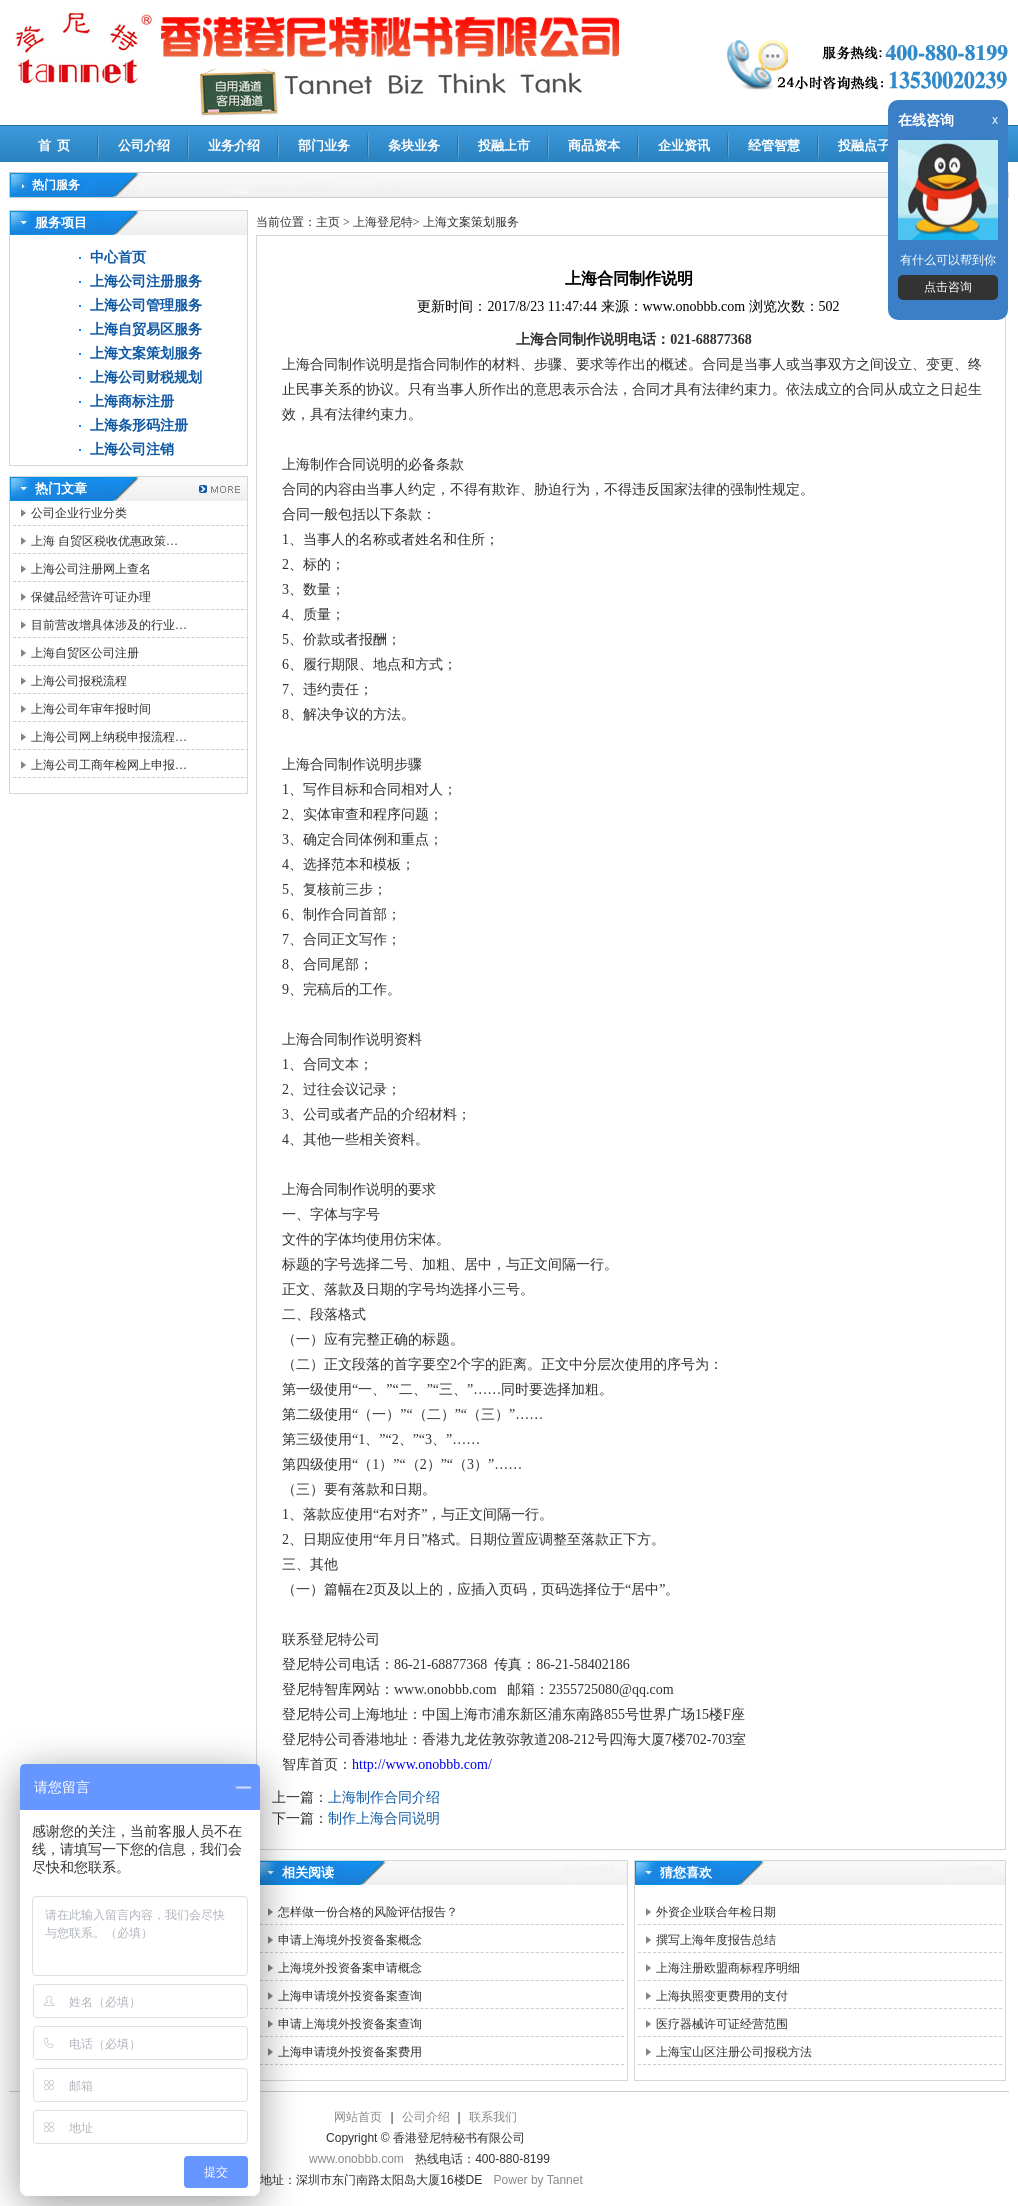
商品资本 (594, 145)
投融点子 (864, 145)
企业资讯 (684, 145)
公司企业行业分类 (79, 513)
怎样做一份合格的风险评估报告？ (368, 1912)
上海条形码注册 (139, 425)
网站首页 (358, 2117)
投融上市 (504, 145)
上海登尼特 (383, 222)
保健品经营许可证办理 (91, 597)
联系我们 (493, 2117)
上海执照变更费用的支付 (722, 1996)
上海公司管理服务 (146, 305)
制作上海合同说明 (384, 1818)
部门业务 (324, 145)
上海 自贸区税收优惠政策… (104, 541)
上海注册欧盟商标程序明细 (728, 1968)
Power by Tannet (538, 2180)
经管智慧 (774, 145)
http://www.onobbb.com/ (422, 1764)
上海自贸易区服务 (146, 329)
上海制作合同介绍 (384, 1797)
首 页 (54, 145)
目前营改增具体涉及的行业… (109, 625)
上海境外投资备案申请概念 (350, 1968)
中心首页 (118, 257)
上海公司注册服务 (146, 281)
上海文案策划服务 (146, 353)
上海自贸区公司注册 (85, 653)
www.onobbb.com (356, 2159)
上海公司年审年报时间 (91, 709)
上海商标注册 (132, 401)
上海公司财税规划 (146, 377)
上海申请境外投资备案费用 (350, 2052)
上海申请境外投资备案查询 (350, 1996)
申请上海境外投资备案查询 (350, 2024)
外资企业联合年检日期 (716, 1912)
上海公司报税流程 (79, 681)
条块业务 (414, 145)
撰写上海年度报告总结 (716, 1940)
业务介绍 (234, 145)
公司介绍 (144, 145)
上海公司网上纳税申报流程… (109, 737)
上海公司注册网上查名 (91, 569)
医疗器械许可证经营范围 (722, 2024)
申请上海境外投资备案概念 (350, 1940)
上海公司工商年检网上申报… (109, 765)
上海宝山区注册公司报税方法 (734, 2052)
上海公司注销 (132, 449)
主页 (328, 222)
